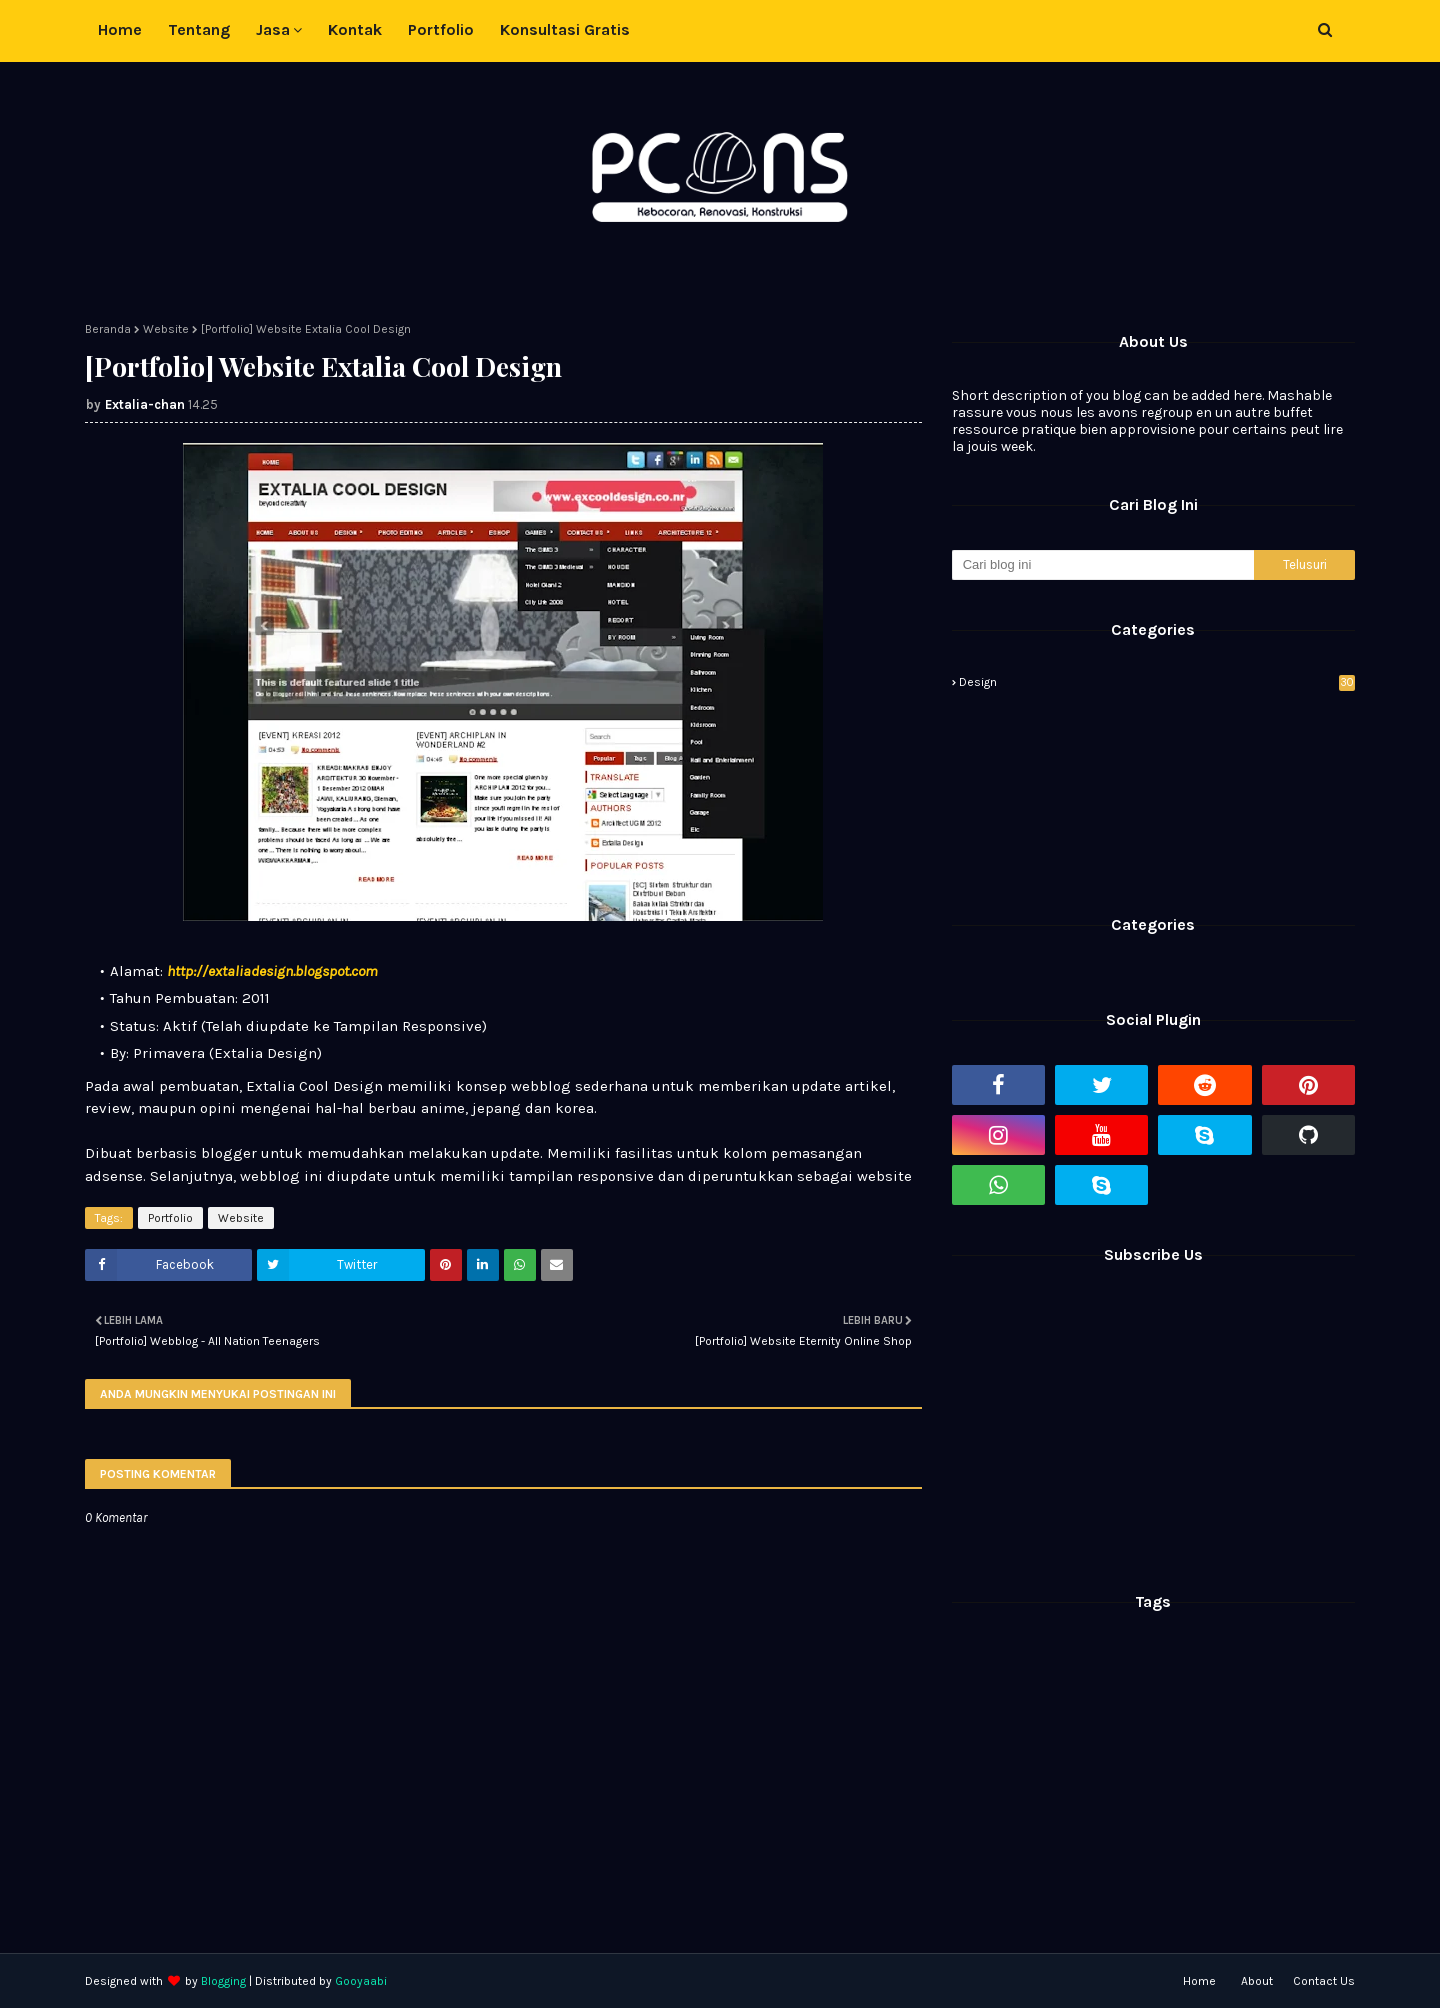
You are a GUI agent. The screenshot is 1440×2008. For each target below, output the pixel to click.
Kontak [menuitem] (355, 29)
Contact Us (1324, 1981)
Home (1199, 1981)
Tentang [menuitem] (199, 29)
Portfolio (170, 1218)
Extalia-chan (145, 404)
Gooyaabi (361, 1981)
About (1257, 1981)
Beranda (108, 329)
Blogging (223, 1981)
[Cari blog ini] (1103, 565)
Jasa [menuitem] (273, 29)
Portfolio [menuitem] (441, 29)
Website (166, 329)
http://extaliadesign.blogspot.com (272, 971)
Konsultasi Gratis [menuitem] (565, 29)
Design (1157, 682)
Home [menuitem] (120, 29)
